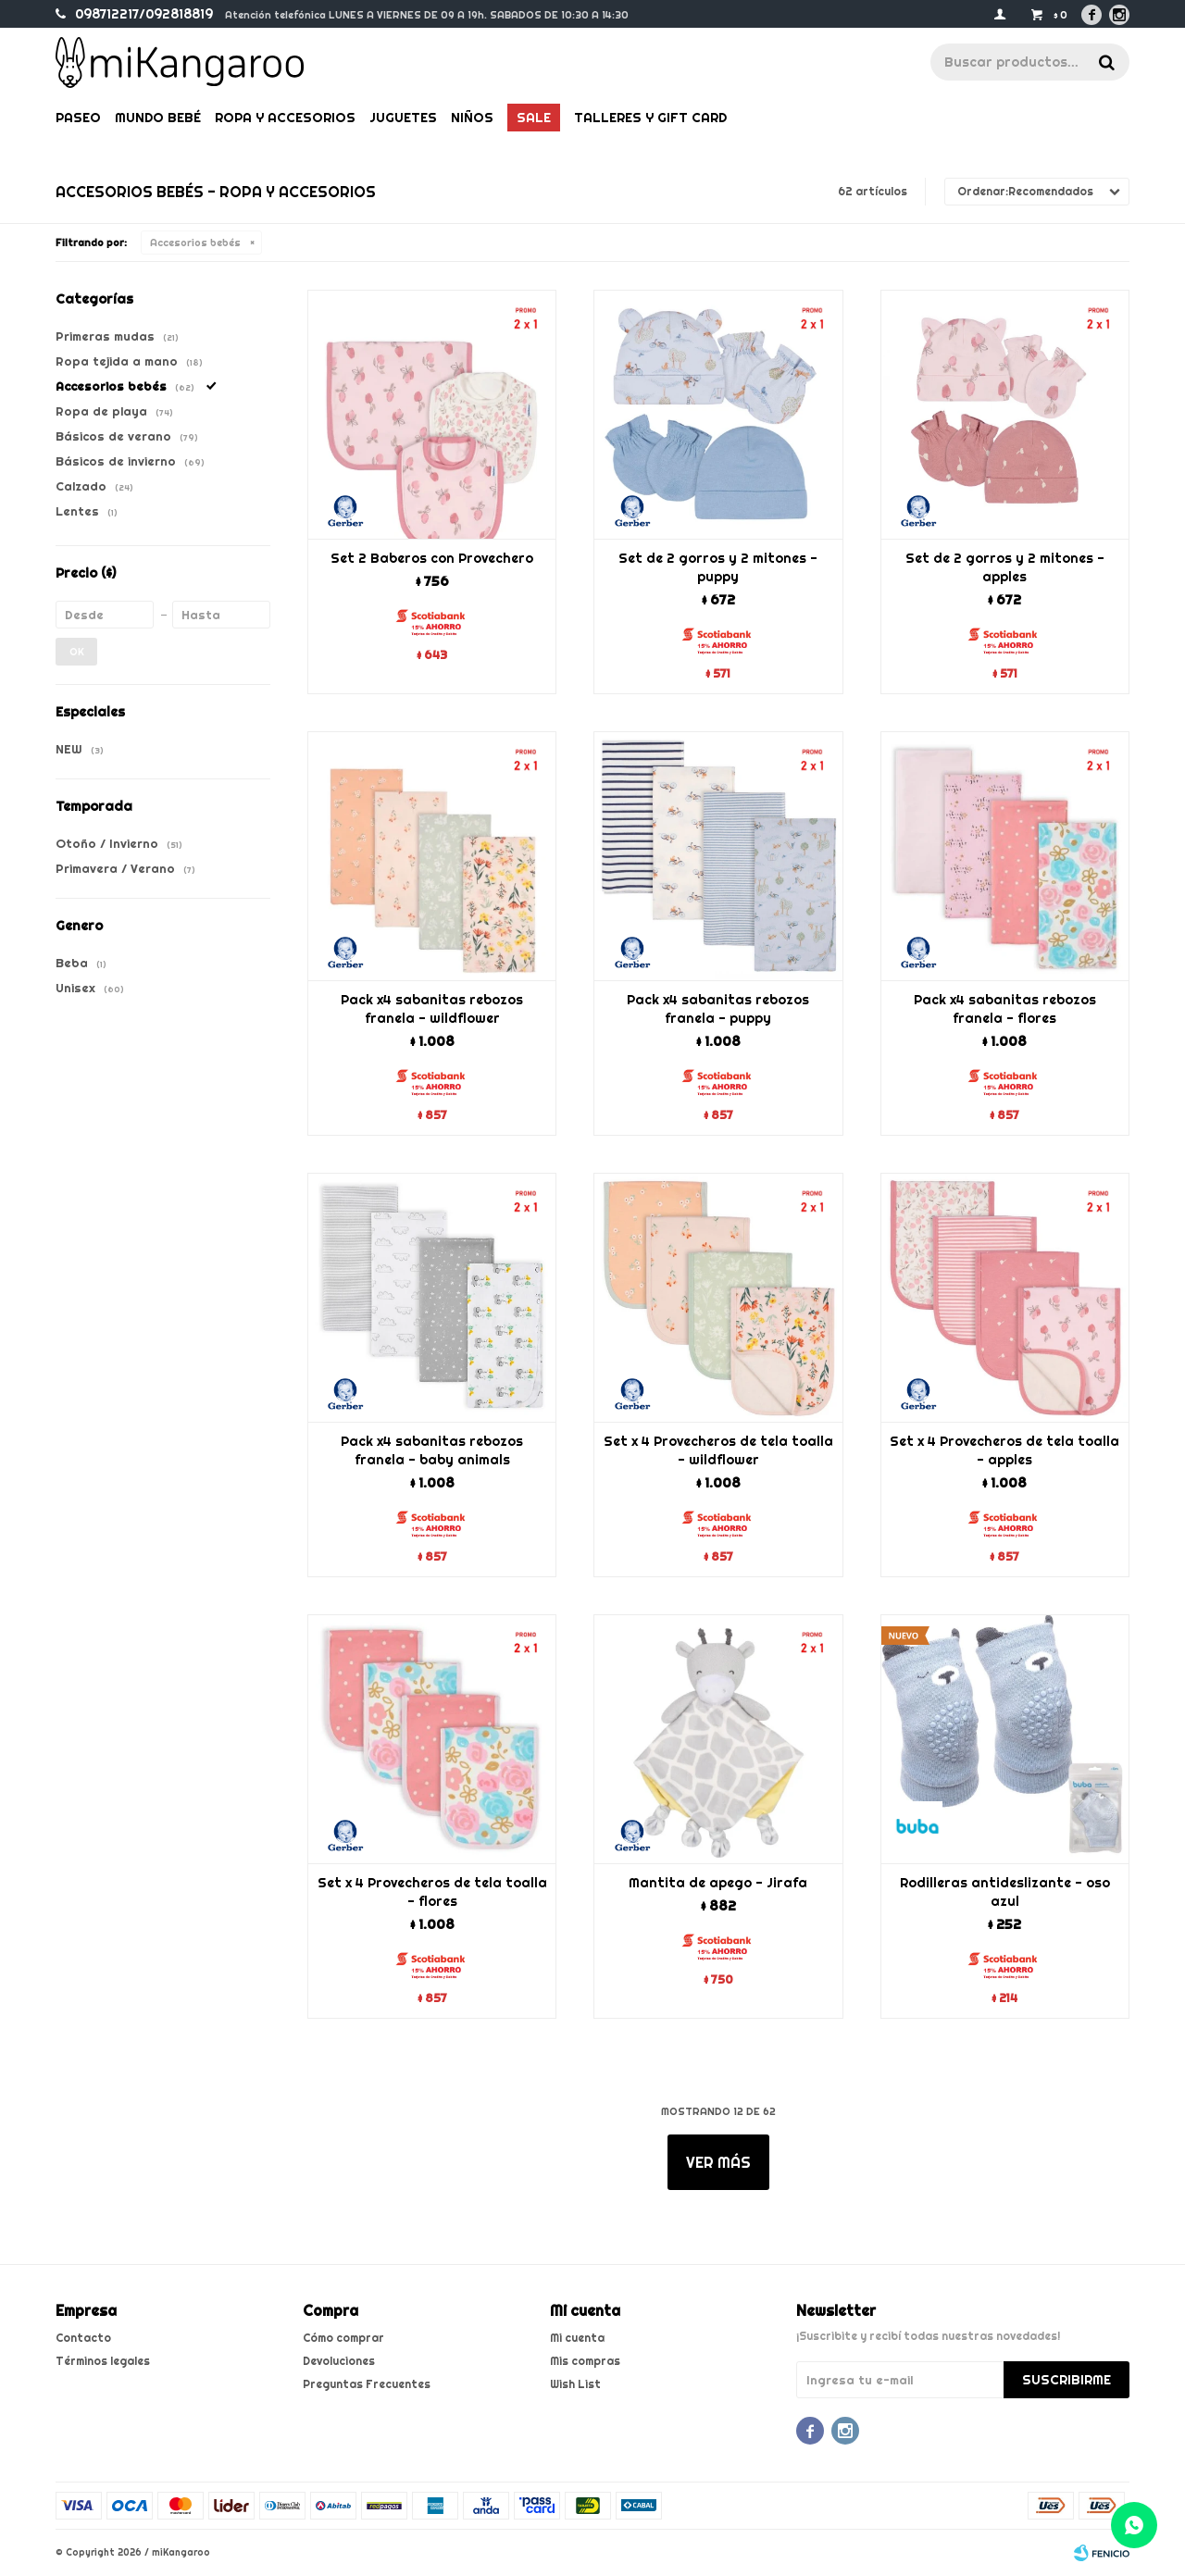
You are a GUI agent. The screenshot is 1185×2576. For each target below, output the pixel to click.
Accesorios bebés (195, 242)
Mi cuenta (577, 2338)
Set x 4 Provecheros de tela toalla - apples (1004, 1450)
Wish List (575, 2384)
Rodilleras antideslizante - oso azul (1005, 1892)
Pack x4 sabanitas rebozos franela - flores (1005, 1009)
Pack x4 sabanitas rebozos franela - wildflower (432, 1009)
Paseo (78, 117)
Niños (472, 117)
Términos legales (103, 2361)
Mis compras (585, 2361)
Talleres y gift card (650, 117)
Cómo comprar (343, 2338)
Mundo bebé (158, 117)
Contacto (83, 2338)
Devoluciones (339, 2361)
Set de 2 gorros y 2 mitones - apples (1004, 567)
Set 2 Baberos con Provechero (432, 558)
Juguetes (403, 117)
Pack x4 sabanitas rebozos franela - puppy (718, 1009)
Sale (534, 117)
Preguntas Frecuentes (366, 2384)
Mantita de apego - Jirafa (718, 1882)
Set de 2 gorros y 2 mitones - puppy (717, 567)
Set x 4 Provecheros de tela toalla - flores (432, 1892)
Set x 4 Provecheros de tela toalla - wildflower (718, 1450)
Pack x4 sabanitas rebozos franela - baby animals (432, 1450)
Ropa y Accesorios (285, 117)
